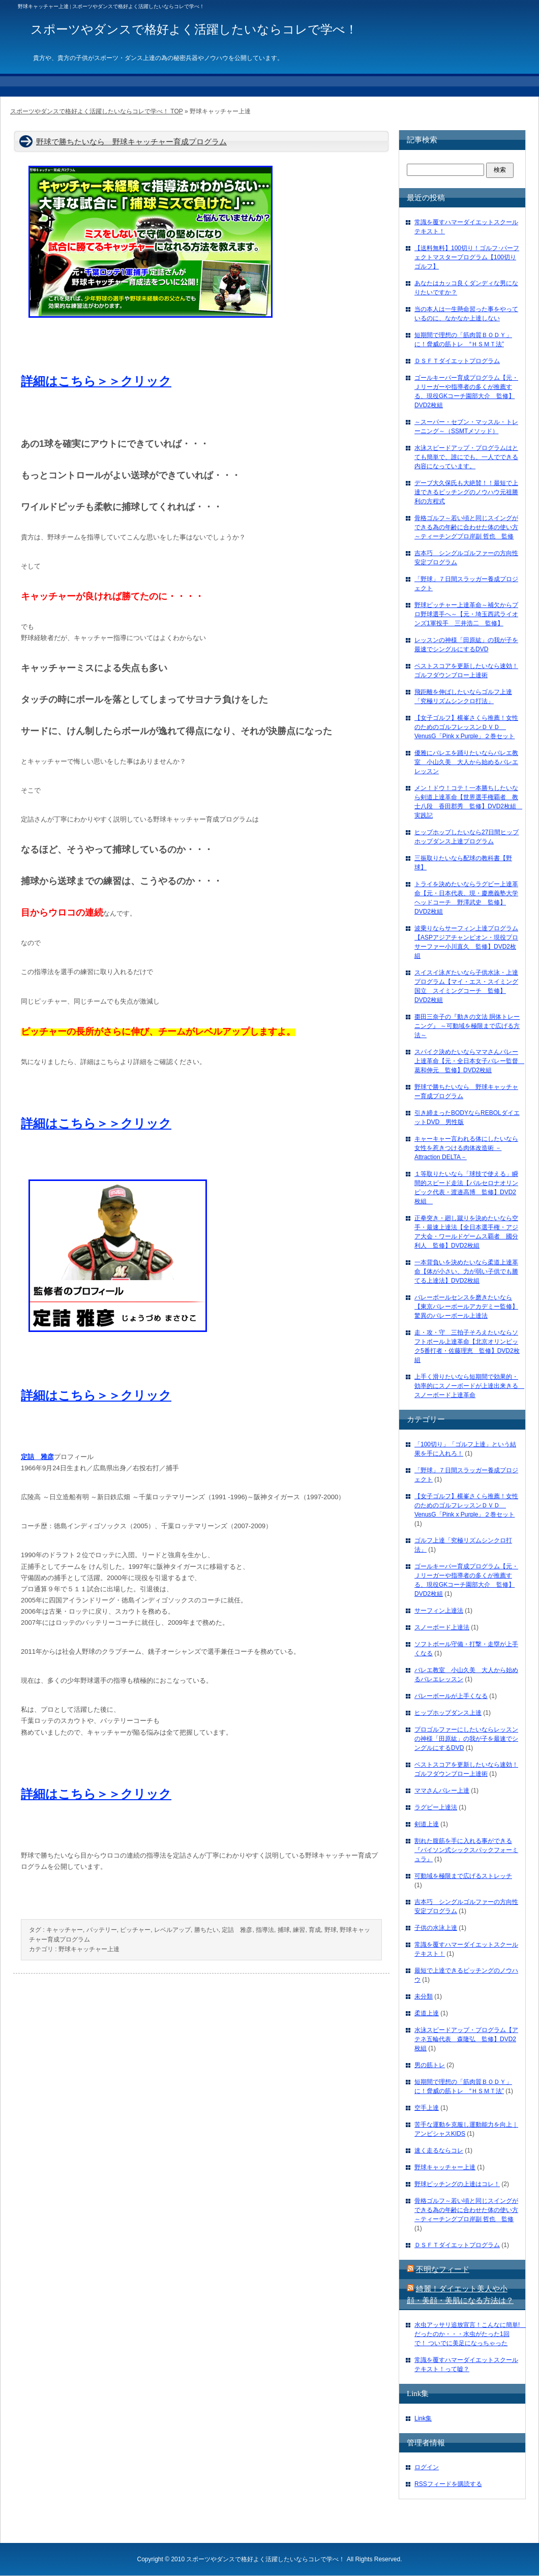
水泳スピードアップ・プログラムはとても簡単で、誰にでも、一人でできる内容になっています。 (466, 457)
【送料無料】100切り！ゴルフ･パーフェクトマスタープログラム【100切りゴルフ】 (466, 257)
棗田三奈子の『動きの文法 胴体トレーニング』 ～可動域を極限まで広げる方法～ (467, 1026)
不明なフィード (442, 2269)
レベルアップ (172, 1929)
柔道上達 (426, 2013)
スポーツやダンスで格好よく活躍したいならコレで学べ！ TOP (96, 111)
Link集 (423, 2418)
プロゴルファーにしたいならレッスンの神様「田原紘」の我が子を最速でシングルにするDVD (466, 1738)
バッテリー (101, 1929)
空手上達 (426, 2107)
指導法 (265, 1929)
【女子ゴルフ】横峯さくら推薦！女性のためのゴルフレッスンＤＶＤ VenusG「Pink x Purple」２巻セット (466, 727)
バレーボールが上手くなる (451, 1696)
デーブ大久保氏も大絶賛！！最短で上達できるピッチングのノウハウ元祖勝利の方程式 (466, 492)
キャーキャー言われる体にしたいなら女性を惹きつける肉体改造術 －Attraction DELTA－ (466, 1148)
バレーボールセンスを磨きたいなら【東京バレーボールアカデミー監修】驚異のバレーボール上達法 (466, 1306)
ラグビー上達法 (435, 1807)
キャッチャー (64, 1929)
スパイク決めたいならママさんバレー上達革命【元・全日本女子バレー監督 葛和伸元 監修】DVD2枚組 (469, 1061)
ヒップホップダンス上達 (448, 1712)
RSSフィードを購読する (448, 2484)
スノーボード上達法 (441, 1627)
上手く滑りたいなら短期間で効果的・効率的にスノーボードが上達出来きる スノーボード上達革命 (469, 1386)
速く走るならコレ (438, 2150)
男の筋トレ (429, 2065)
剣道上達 (426, 1824)
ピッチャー (135, 1929)
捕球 (284, 1929)
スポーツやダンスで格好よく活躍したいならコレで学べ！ (265, 2559)
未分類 (423, 1996)
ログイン (426, 2467)
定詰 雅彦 (237, 1929)
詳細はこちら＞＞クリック (96, 381)
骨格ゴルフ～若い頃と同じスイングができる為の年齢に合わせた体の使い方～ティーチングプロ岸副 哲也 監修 (466, 527)
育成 (315, 1929)
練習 (299, 1929)
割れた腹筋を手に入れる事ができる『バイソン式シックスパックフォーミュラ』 (466, 1850)
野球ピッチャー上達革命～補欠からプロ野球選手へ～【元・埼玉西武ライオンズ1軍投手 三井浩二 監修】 (466, 614)
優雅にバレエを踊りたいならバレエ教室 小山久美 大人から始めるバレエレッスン (466, 762)
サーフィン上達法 (438, 1610)
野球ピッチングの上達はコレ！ (457, 2184)
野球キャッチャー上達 (88, 1949)
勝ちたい (206, 1929)
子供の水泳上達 (435, 1927)
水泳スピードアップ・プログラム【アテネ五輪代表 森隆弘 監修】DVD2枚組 (466, 2039)
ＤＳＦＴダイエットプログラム (457, 361)
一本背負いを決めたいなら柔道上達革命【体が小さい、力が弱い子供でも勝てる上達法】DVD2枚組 (466, 1271)
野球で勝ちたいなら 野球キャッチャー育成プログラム (131, 142)
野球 (330, 1929)
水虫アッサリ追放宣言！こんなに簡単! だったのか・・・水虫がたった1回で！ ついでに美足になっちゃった (470, 2334)
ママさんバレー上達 (441, 1790)
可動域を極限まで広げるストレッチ (463, 1876)
